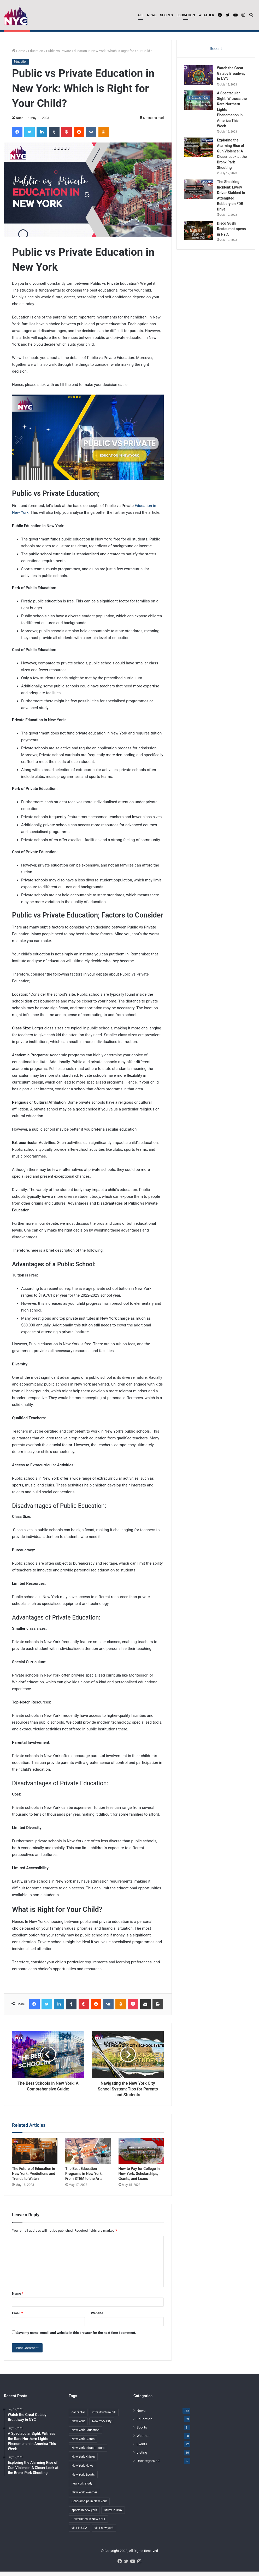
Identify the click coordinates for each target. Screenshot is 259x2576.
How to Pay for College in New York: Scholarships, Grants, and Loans (139, 2181)
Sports (166, 15)
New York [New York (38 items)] (78, 2428)
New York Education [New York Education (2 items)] (85, 2437)
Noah (19, 125)
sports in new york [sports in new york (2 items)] (84, 2517)
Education (185, 15)
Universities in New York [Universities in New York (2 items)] (88, 2526)
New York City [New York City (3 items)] (101, 2428)
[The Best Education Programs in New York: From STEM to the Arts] (88, 2158)
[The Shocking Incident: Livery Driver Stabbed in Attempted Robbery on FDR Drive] (199, 196)
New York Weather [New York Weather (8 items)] (84, 2499)
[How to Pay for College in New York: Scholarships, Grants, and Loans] (141, 2158)
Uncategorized (148, 2468)
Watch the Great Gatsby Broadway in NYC (64, 35)
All (140, 15)
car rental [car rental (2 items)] (78, 2419)
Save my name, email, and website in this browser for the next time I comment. (76, 2340)
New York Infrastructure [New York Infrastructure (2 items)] (88, 2455)
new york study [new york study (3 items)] (82, 2491)
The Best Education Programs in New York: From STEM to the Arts (84, 2181)
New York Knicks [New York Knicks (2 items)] (83, 2464)
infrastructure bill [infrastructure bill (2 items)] (104, 2419)
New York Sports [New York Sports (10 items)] (83, 2482)
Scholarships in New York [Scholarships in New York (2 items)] (89, 2508)
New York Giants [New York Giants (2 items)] (83, 2446)
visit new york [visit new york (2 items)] (104, 2535)
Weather (206, 15)
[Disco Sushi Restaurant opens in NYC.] (199, 238)
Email (17, 2320)
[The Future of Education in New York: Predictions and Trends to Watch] (34, 2158)
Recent (216, 56)
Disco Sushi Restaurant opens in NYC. (231, 236)
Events (142, 2451)
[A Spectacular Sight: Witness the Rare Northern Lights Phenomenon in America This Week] (199, 108)
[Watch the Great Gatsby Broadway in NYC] (199, 83)
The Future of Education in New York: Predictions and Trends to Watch (33, 2181)
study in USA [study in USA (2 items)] (113, 2517)
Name (17, 2301)
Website (97, 2320)
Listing (142, 2460)
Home (18, 58)
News (151, 15)
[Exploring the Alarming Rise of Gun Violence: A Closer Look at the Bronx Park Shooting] (199, 155)
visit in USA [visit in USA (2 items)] (79, 2535)
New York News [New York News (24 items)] (82, 2473)
